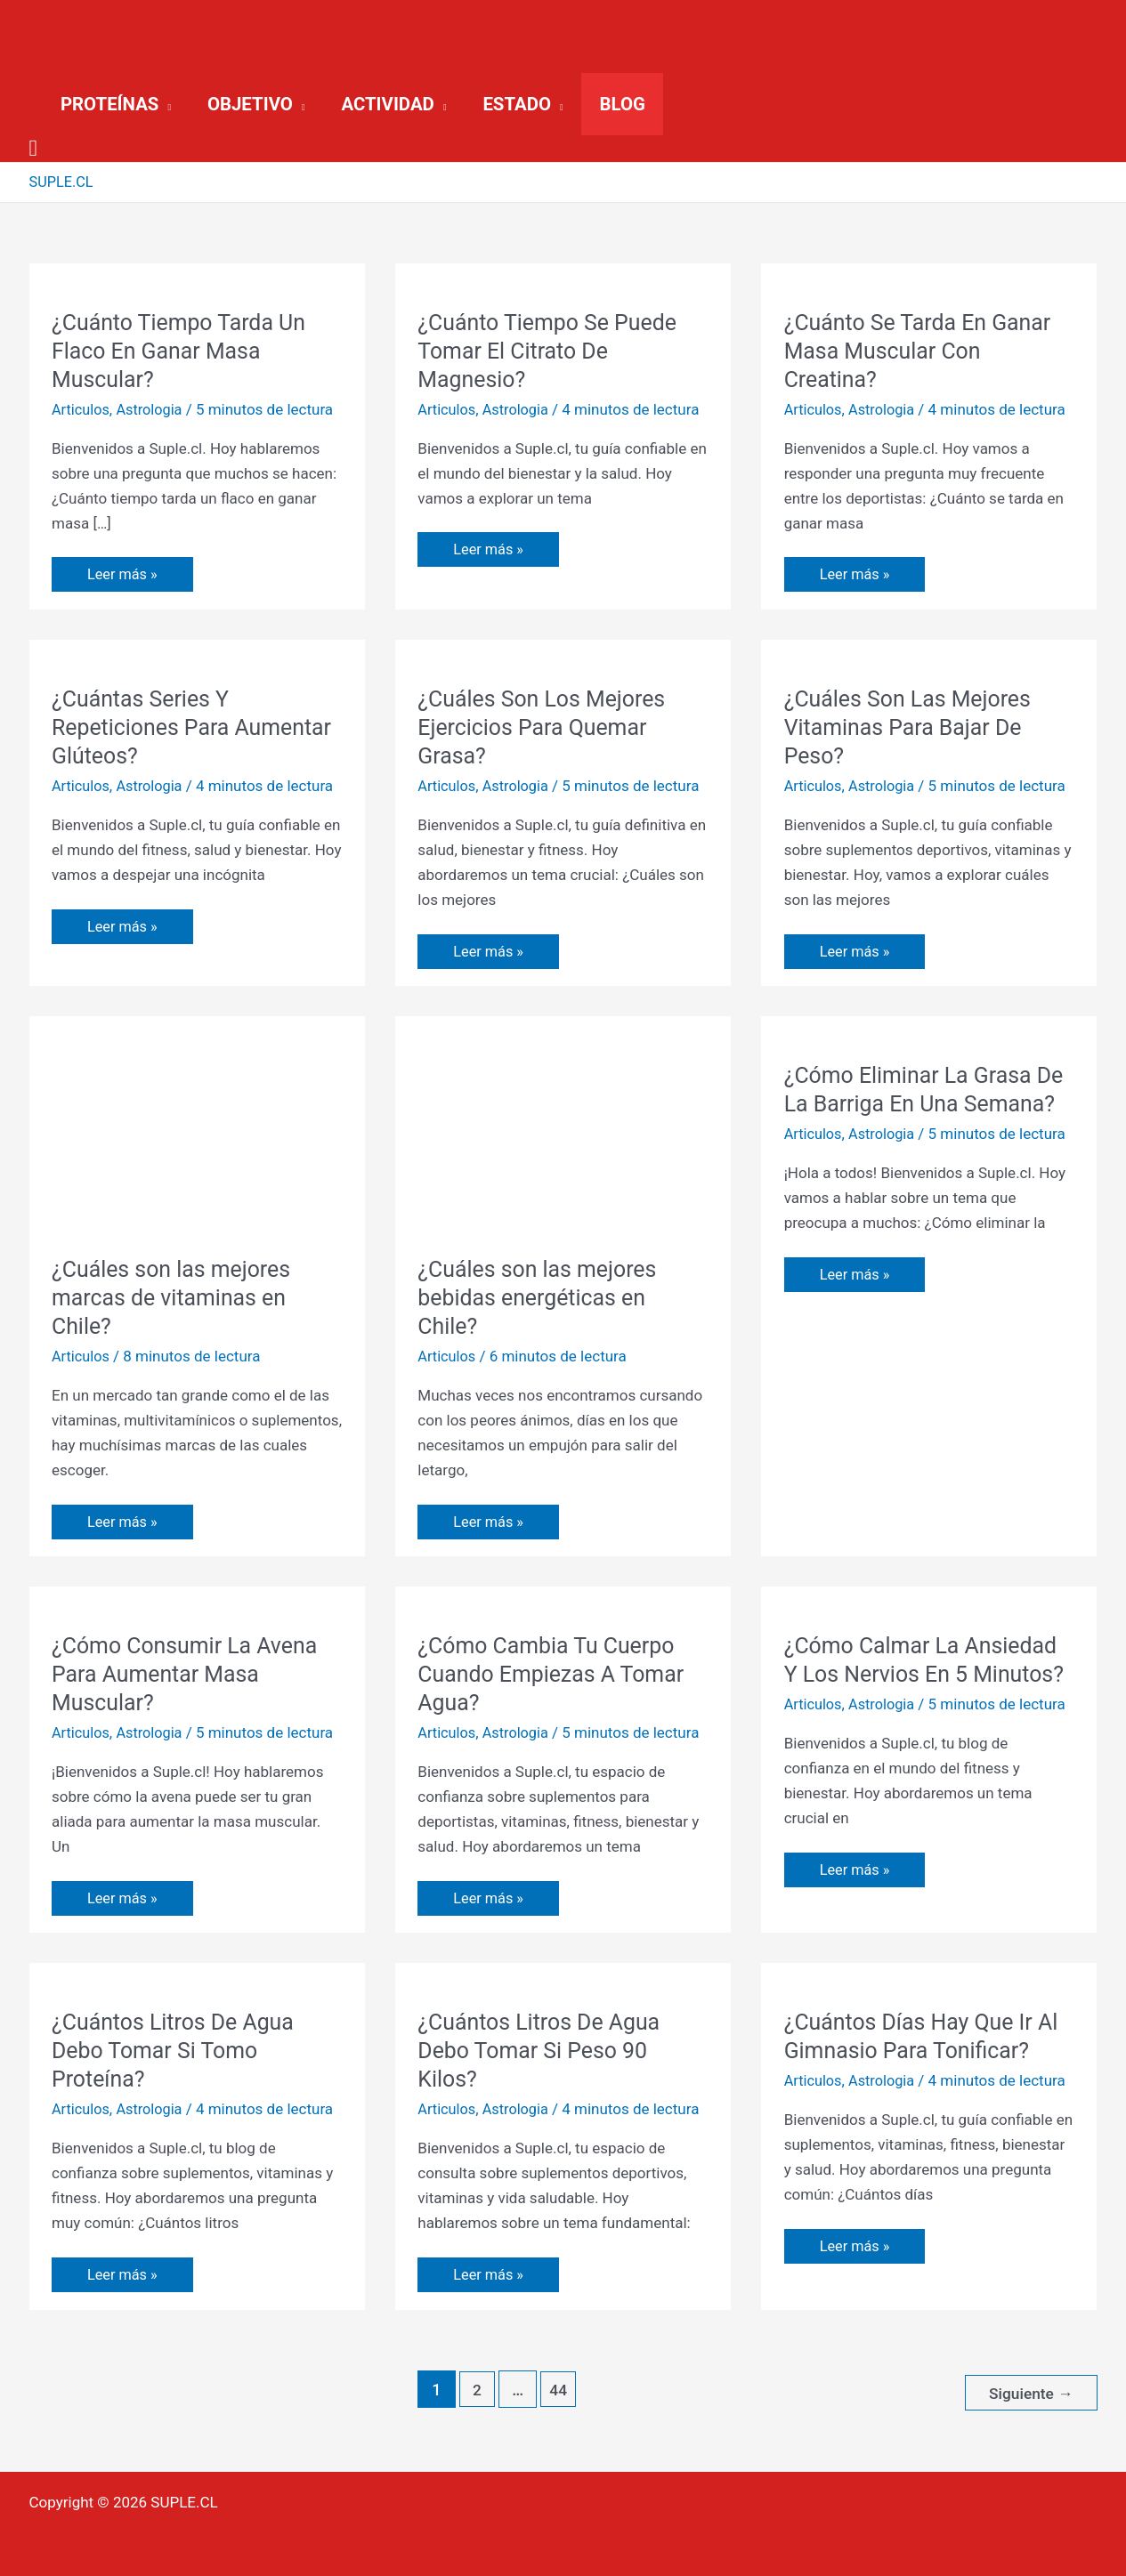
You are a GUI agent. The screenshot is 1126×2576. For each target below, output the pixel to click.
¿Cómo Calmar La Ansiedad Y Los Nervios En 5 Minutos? (927, 1674)
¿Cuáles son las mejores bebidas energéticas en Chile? (542, 1297)
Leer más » (123, 569)
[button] (116, 104)
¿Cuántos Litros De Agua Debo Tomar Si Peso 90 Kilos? (543, 2050)
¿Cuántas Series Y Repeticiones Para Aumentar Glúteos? (150, 727)
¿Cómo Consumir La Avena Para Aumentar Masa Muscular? (190, 1674)
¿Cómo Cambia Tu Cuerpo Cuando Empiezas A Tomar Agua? (556, 1674)
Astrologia (152, 409)
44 (556, 2389)
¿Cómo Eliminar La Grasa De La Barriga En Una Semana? (913, 1103)
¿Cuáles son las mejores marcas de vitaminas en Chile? (177, 1297)
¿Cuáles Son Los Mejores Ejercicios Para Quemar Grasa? (546, 727)
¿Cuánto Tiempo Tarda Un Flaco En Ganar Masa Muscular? (184, 350)
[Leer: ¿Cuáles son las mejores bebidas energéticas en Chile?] (562, 1134)
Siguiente (1028, 2389)
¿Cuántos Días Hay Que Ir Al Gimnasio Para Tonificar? (927, 2035)
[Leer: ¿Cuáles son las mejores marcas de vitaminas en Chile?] (197, 1134)
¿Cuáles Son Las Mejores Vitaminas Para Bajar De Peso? (913, 727)
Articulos (82, 409)
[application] (164, 104)
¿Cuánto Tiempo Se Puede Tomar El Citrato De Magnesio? (552, 350)
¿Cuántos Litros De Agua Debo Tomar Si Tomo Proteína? (178, 2050)
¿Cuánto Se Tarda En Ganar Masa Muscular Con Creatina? (924, 350)
